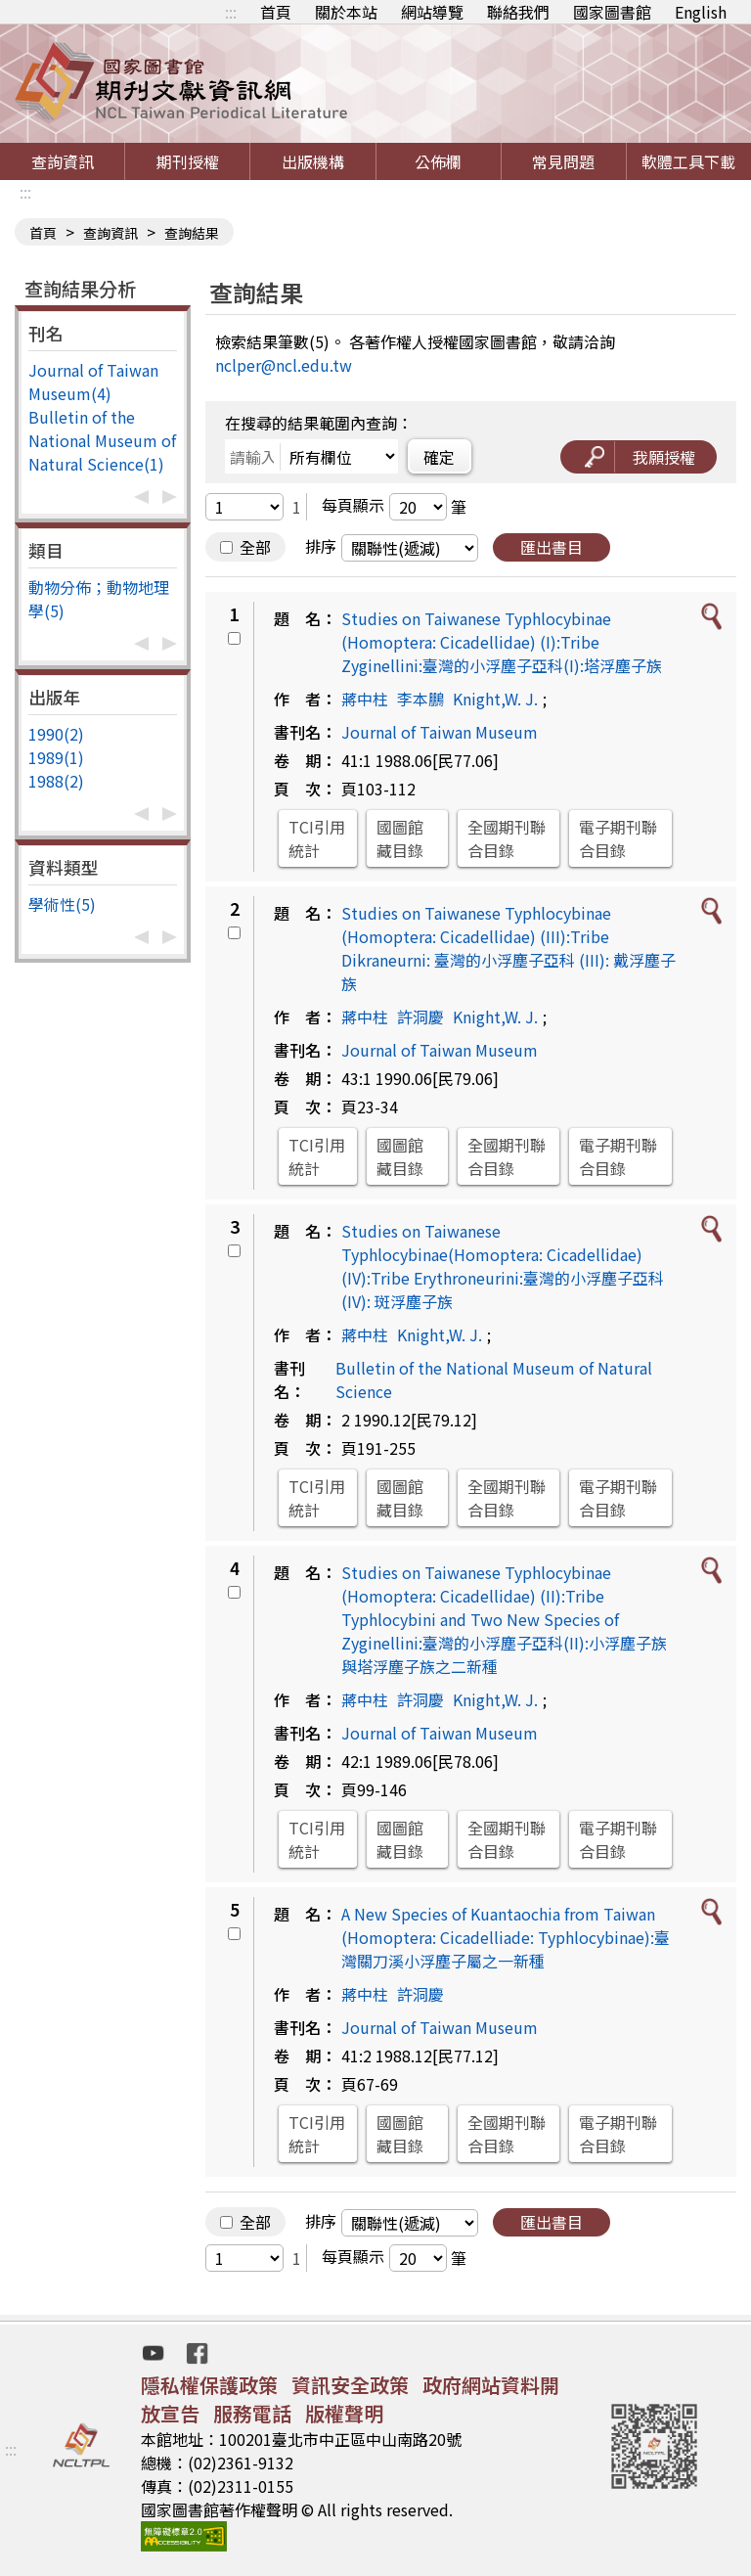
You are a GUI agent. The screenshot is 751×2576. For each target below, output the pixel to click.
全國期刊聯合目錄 (506, 838)
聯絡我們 (518, 11)
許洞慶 (420, 1016)
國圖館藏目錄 (399, 838)
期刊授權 (187, 161)
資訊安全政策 (350, 2385)
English (701, 11)
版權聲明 (344, 2413)
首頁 (275, 11)
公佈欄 (438, 161)
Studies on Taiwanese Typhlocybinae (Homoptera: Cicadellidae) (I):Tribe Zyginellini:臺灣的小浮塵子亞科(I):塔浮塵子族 (501, 642)
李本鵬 (420, 698)
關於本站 (346, 11)
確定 (439, 457)
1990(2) (56, 734)
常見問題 (563, 161)
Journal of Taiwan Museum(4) (93, 381)
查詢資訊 (62, 161)
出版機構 (313, 161)
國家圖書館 (612, 11)
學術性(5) (62, 904)
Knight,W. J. (495, 698)
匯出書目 (551, 547)
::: (231, 11)
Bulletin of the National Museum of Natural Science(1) (102, 440)
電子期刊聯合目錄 (618, 838)
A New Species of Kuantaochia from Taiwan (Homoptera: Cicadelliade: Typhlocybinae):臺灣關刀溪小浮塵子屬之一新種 (505, 1937)
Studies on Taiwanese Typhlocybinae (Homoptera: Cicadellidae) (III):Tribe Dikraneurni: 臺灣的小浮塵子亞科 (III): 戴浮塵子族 (508, 948)
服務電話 (252, 2413)
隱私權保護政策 (209, 2385)
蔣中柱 (364, 698)
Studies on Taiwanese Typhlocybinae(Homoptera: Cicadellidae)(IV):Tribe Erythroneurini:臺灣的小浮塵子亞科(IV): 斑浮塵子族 (502, 1266)
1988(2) (56, 780)
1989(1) (56, 757)
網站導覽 (432, 11)
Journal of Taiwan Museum (439, 732)
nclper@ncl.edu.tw (283, 365)
